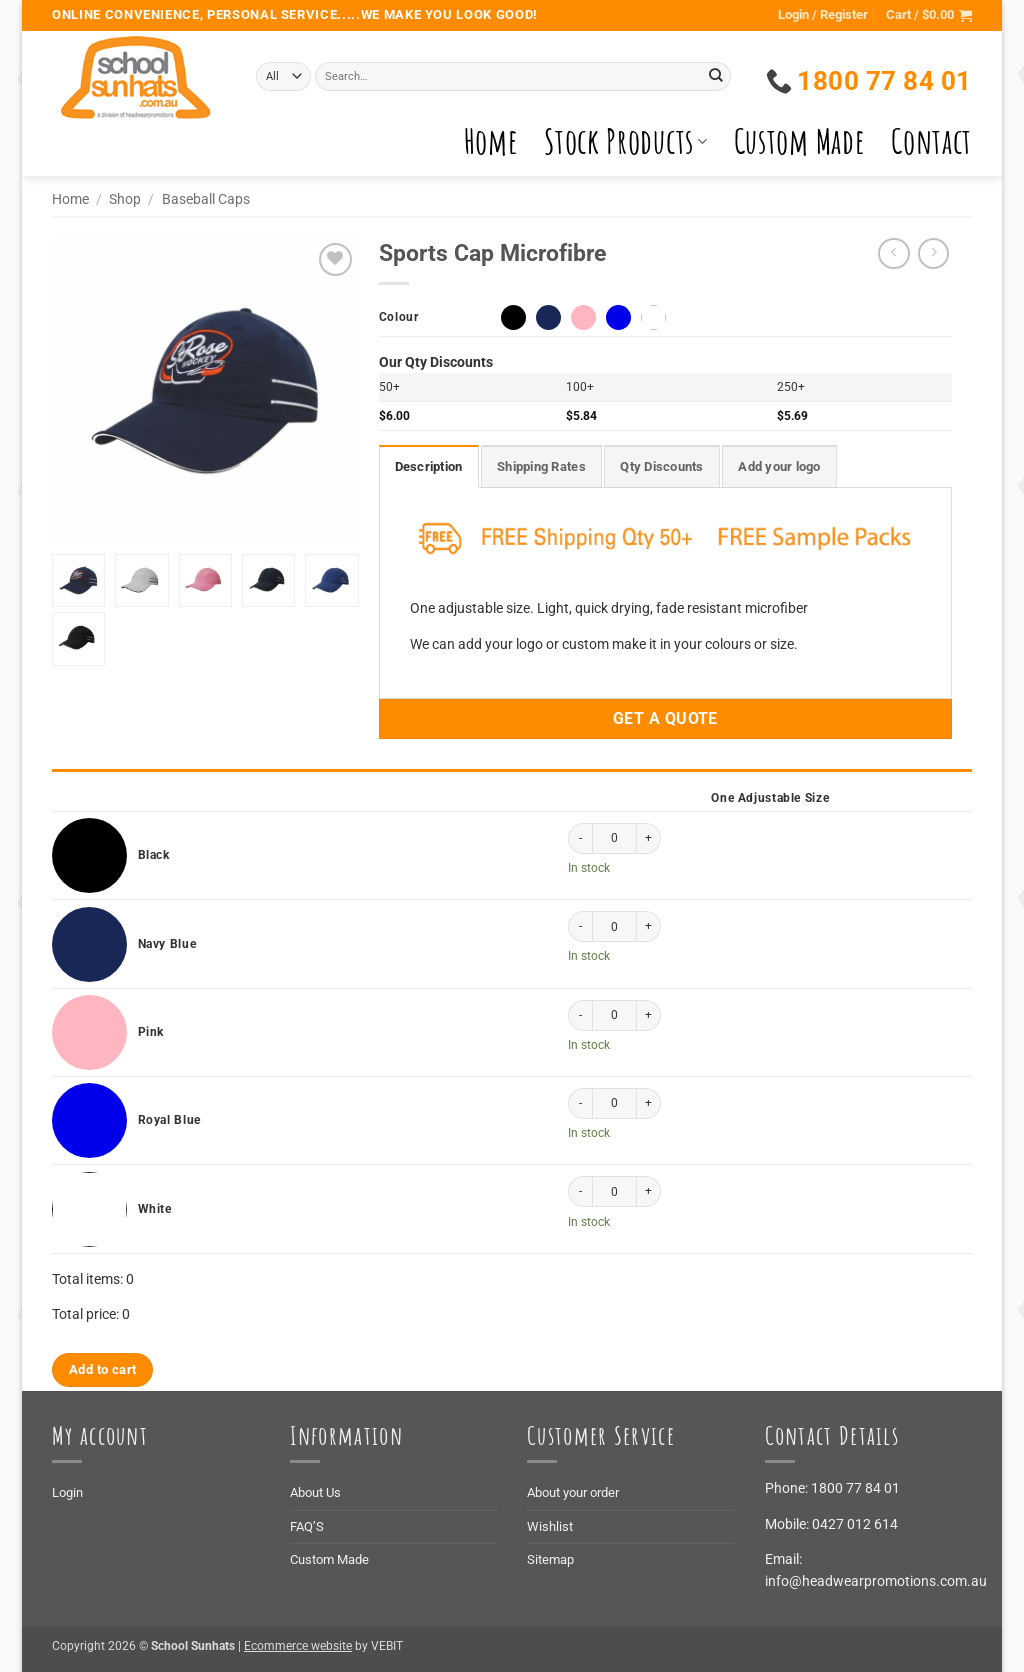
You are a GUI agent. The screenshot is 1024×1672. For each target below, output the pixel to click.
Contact (931, 141)
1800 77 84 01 (855, 1488)
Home (491, 141)
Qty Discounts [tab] (661, 466)
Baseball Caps (206, 199)
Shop (125, 199)
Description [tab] (429, 466)
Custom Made (799, 141)
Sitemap (550, 1559)
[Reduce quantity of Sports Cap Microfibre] (580, 838)
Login (67, 1492)
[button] (929, 15)
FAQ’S (307, 1526)
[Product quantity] (614, 838)
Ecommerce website (298, 1646)
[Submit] (716, 76)
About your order (573, 1492)
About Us (315, 1492)
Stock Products (625, 141)
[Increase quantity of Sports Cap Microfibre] (649, 838)
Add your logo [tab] (779, 466)
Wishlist (550, 1526)
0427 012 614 (855, 1524)
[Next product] (894, 254)
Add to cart (102, 1369)
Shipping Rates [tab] (541, 466)
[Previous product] (934, 254)
